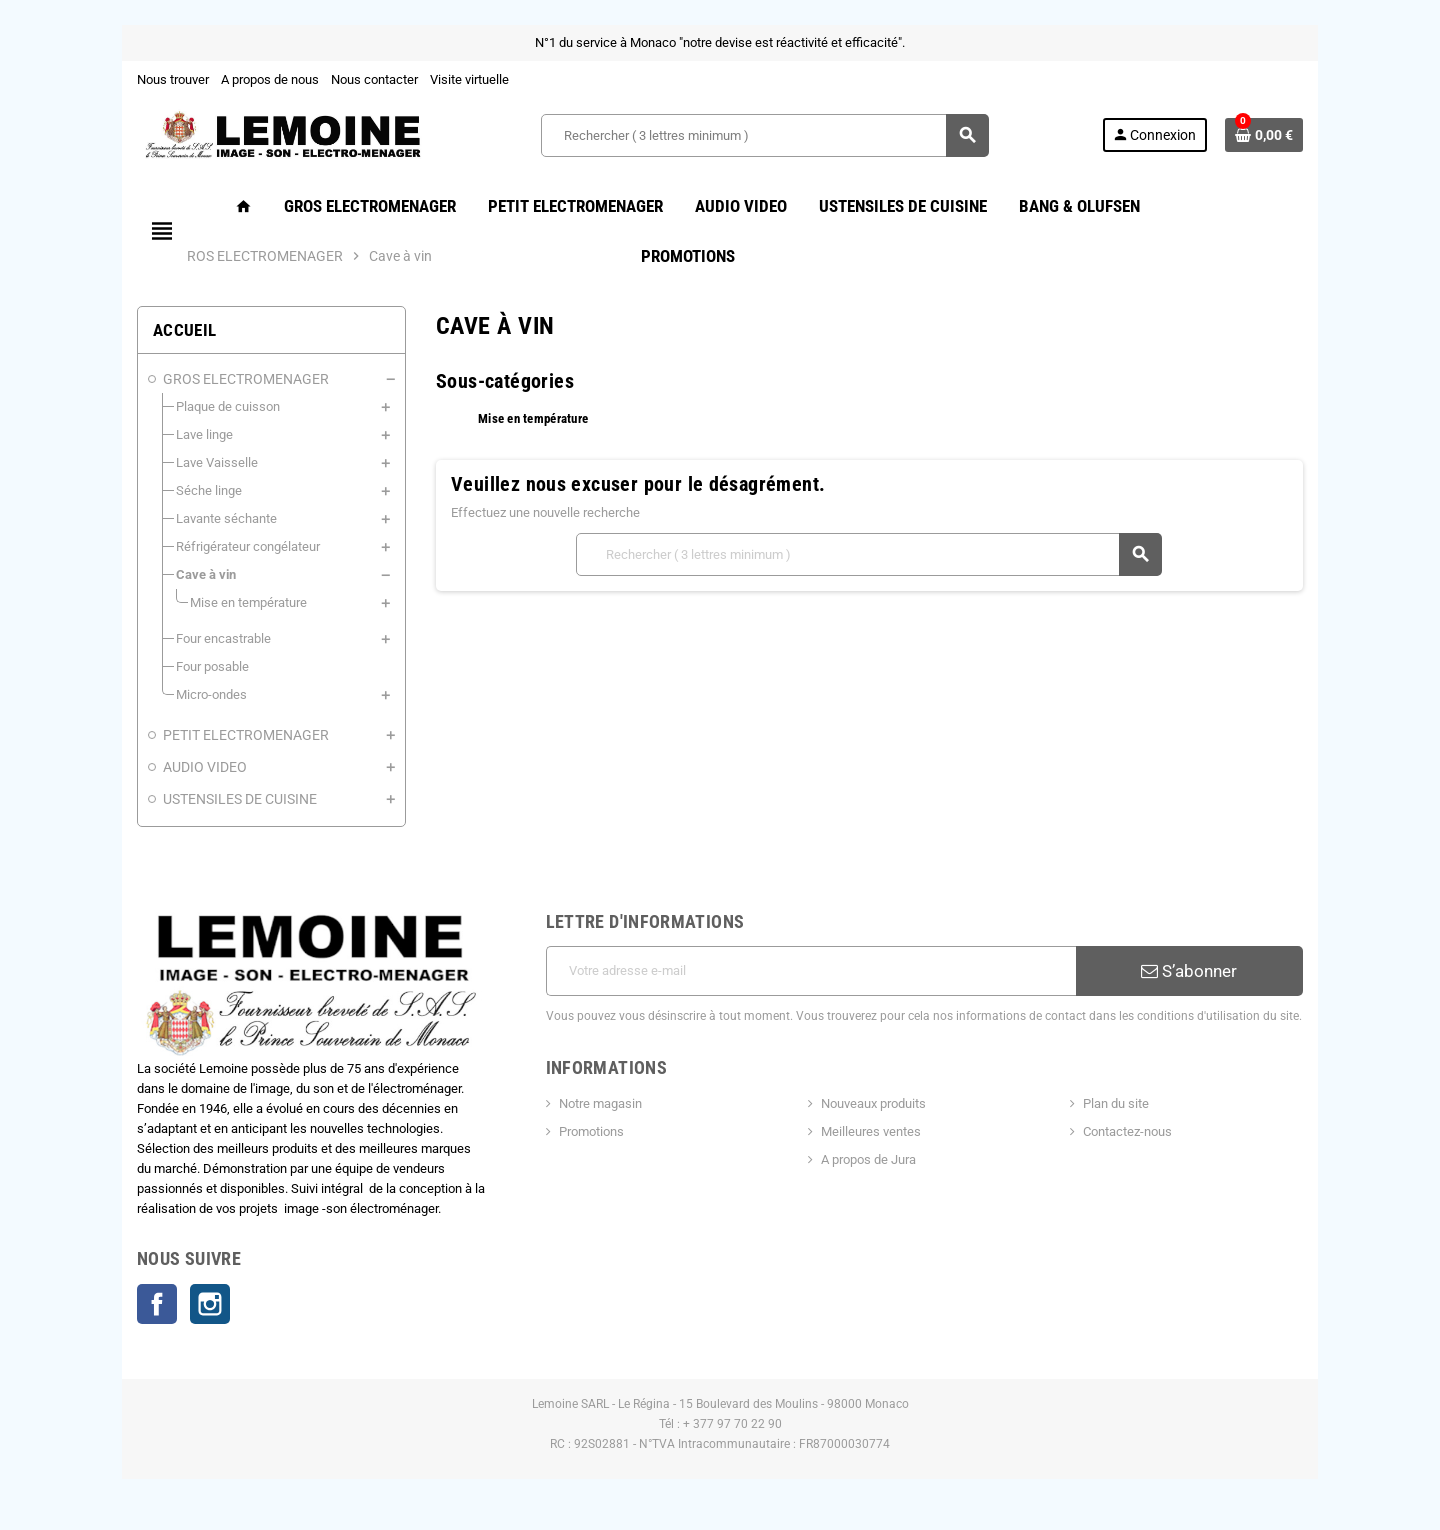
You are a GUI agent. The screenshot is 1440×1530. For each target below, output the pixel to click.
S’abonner (1191, 971)
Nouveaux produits (873, 1103)
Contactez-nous (1129, 1131)
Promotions (590, 1131)
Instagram (208, 1305)
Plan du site (1118, 1103)
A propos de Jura (868, 1159)
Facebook (155, 1305)
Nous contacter (372, 79)
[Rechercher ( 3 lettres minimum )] (765, 135)
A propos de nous (268, 79)
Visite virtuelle (467, 79)
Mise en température (533, 418)
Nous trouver (171, 79)
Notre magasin (599, 1103)
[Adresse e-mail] (811, 971)
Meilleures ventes (871, 1131)
